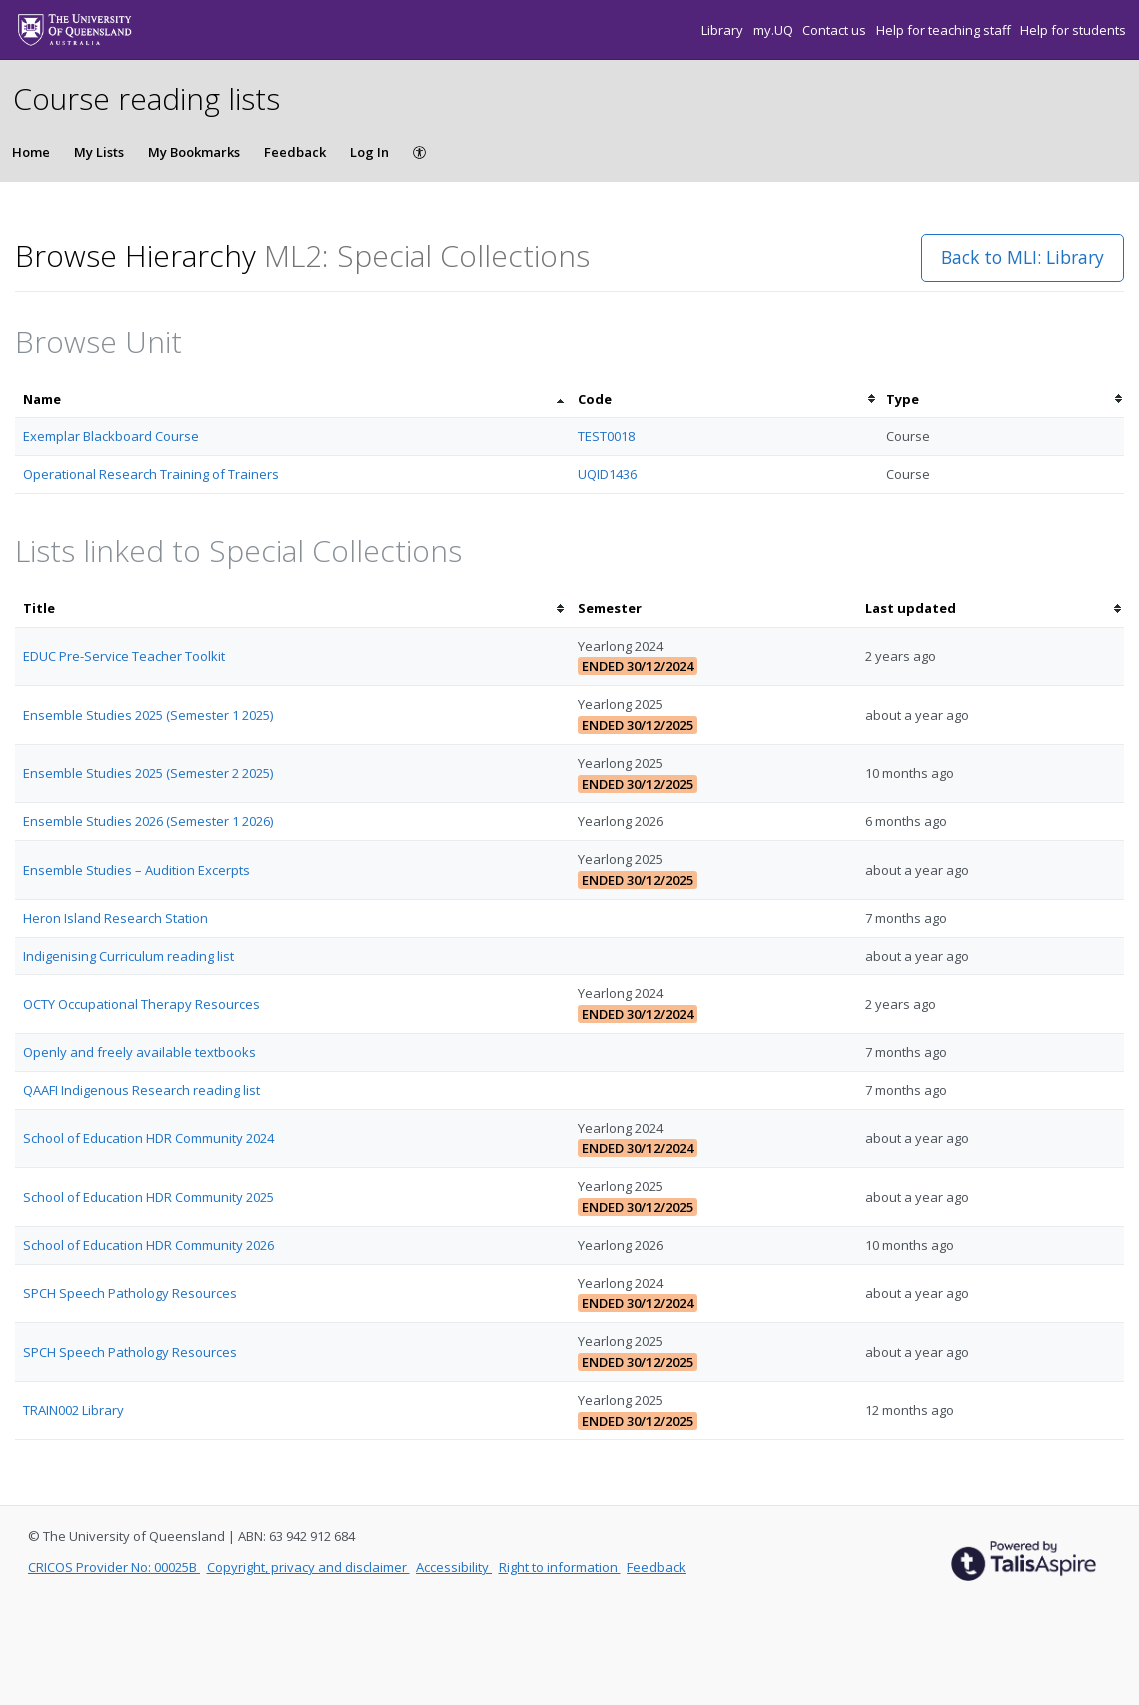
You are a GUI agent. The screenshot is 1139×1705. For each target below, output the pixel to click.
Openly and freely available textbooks (139, 1052)
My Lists (99, 152)
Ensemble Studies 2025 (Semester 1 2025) (148, 715)
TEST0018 (606, 436)
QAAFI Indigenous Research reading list (141, 1090)
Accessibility (454, 1567)
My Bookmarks (194, 152)
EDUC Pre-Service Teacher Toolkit (124, 656)
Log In (369, 152)
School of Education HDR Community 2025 (148, 1197)
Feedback (295, 152)
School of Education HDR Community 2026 (148, 1245)
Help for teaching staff (945, 30)
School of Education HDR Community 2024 (148, 1138)
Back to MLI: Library (1022, 257)
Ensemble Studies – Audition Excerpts (136, 870)
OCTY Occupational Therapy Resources (141, 1004)
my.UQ (774, 30)
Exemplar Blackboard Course (111, 436)
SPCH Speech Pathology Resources (130, 1293)
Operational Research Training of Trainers (151, 474)
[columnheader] (292, 399)
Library (723, 30)
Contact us (835, 30)
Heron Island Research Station (115, 918)
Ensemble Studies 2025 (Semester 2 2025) (148, 773)
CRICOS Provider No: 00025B (114, 1567)
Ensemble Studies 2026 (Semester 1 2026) (148, 821)
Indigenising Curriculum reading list (128, 956)
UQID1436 (607, 474)
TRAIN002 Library (73, 1410)
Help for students (1073, 30)
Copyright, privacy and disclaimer (308, 1567)
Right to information (560, 1567)
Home (31, 152)
